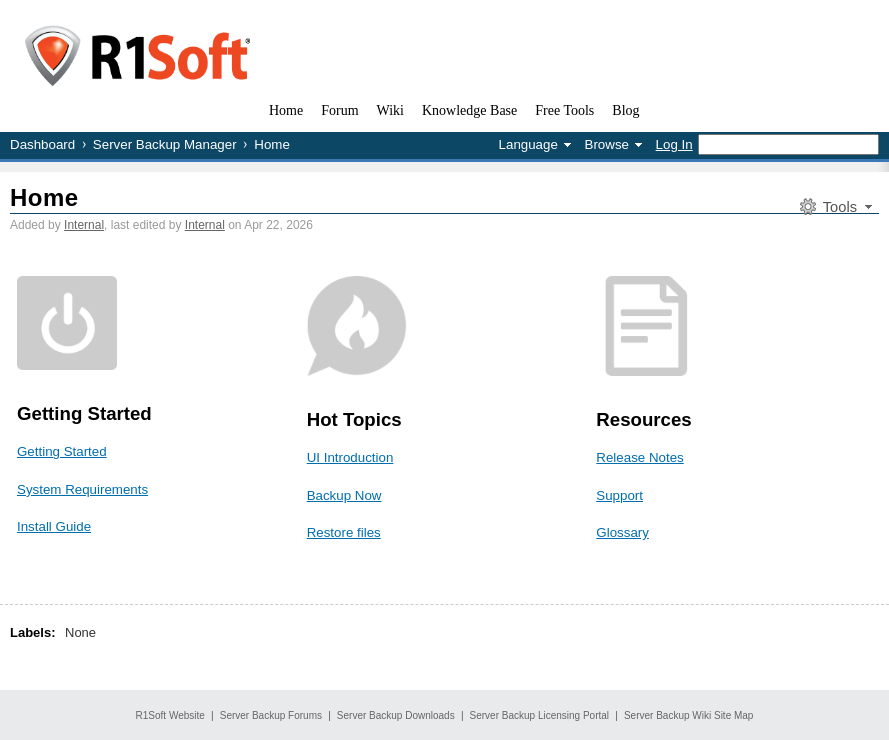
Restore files (344, 532)
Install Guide (54, 526)
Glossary (622, 532)
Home (44, 197)
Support (619, 495)
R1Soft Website (170, 715)
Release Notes (639, 457)
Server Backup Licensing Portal (540, 715)
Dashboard (42, 144)
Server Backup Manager (165, 144)
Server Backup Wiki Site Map (689, 715)
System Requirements (82, 489)
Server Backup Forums (271, 715)
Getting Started (62, 451)
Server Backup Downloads (396, 715)
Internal (84, 225)
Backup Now (344, 495)
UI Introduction (350, 457)
